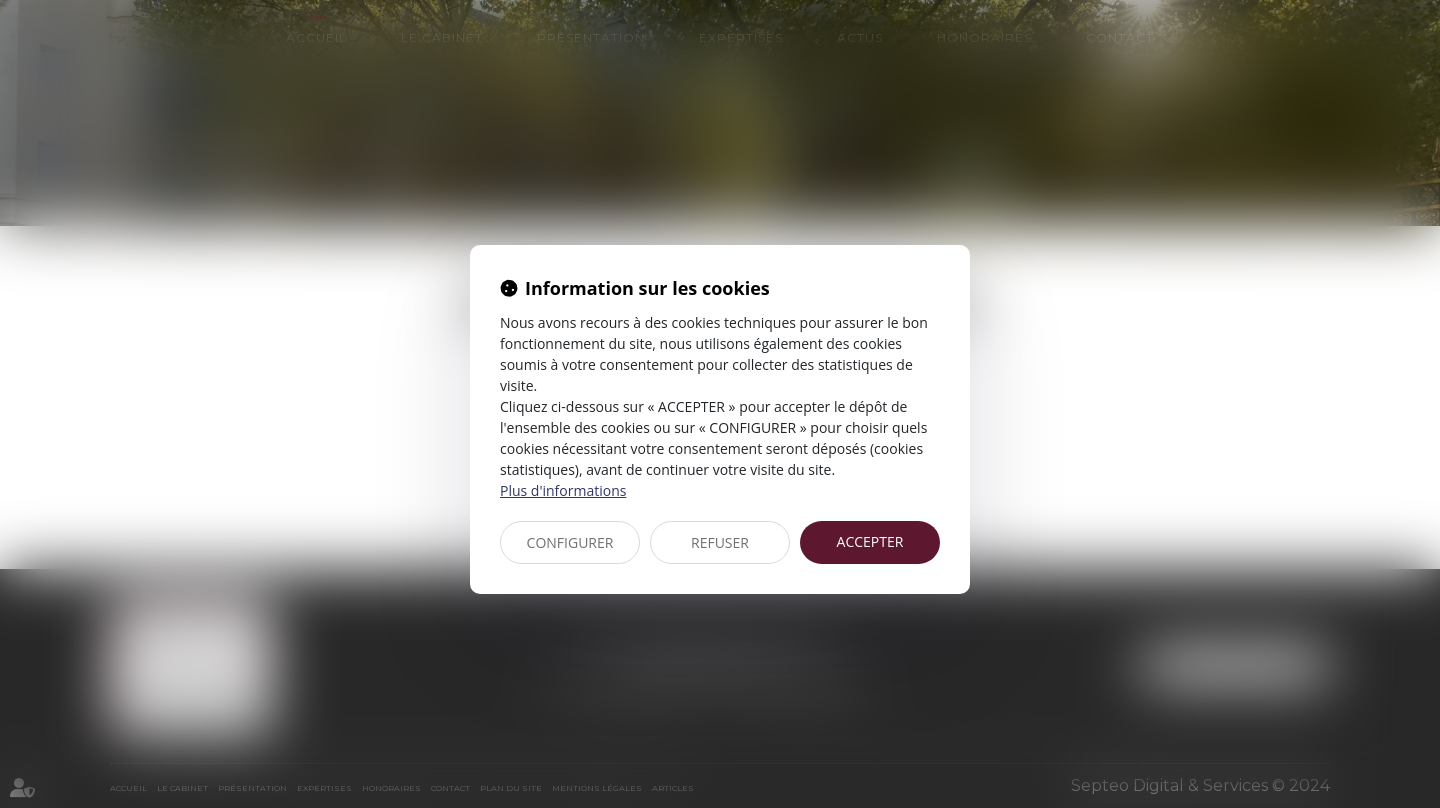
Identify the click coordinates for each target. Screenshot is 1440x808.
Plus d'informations (563, 490)
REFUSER (720, 542)
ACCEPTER (870, 541)
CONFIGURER (570, 542)
